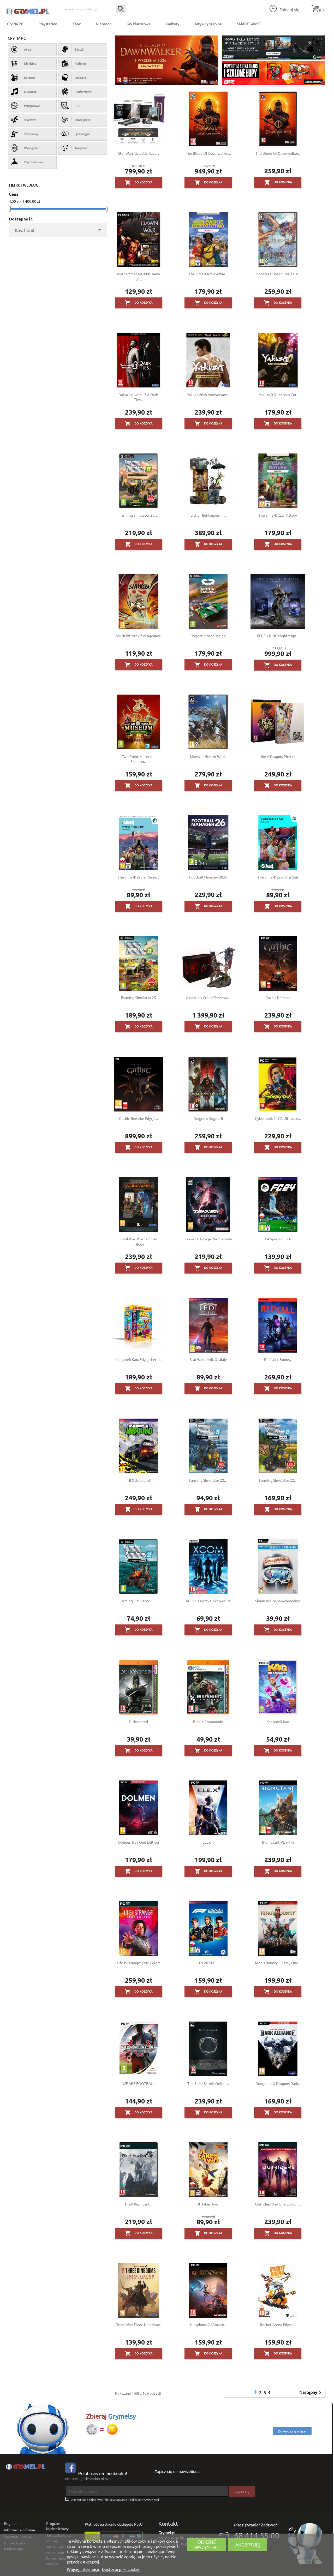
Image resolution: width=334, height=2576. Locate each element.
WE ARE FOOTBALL (138, 2083)
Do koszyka (138, 183)
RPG (70, 105)
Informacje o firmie (19, 2529)
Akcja (21, 49)
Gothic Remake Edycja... (138, 1118)
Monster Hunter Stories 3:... (277, 273)
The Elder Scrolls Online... (208, 2083)
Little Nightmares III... (208, 515)
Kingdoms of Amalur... (208, 2324)
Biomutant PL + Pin (278, 1842)
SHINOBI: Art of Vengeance (138, 635)
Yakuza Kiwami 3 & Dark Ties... (138, 397)
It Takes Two (208, 2204)
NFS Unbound (138, 1480)
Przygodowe (25, 105)
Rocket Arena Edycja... (278, 2324)
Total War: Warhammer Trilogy (138, 1241)
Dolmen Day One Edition (138, 1842)
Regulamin (13, 2523)
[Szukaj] (92, 9)
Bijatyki (72, 49)
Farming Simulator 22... (277, 1480)
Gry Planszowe (139, 23)
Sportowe (23, 120)
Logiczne (73, 77)
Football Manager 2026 (208, 877)
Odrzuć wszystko (207, 2544)
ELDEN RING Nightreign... (278, 635)
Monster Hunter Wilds (208, 756)
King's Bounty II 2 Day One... (278, 1962)
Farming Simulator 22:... (208, 1480)
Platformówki (76, 91)
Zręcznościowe (27, 162)
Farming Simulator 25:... (139, 515)
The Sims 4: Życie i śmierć (138, 877)
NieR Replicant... (138, 2204)
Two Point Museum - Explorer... (138, 759)
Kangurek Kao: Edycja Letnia (138, 1359)
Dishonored (138, 1721)
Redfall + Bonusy (277, 1359)
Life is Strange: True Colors (138, 1962)
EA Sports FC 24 (278, 1238)
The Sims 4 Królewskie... (208, 273)
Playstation (47, 23)
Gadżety (172, 23)
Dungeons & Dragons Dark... (277, 2083)
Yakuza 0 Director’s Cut (278, 394)
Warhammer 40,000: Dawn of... (138, 276)
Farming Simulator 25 (138, 997)
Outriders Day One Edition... (278, 2204)
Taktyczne (74, 148)
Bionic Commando (208, 1721)
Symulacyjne (75, 134)
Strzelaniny (24, 134)
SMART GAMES (249, 23)
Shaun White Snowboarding (277, 1600)
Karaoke (23, 77)
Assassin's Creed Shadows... (208, 997)
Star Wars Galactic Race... (138, 153)
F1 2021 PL (208, 1962)
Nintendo (103, 23)
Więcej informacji (83, 2569)
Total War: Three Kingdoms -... (138, 2327)
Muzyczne (24, 91)
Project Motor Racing (208, 635)
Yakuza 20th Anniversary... (208, 394)
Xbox (76, 23)
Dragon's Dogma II (208, 1118)
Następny (311, 2392)
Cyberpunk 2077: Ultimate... (278, 1118)
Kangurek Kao (277, 1721)
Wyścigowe (24, 148)
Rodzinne (73, 63)
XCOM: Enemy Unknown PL (208, 1600)
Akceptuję (247, 2544)
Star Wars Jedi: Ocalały (208, 1359)
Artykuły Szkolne (208, 23)
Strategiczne (76, 120)
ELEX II (208, 1842)
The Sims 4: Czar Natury (278, 515)
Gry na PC (15, 23)
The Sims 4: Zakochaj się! (278, 877)
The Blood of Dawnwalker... (208, 153)
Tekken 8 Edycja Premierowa (208, 1238)
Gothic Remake (277, 997)
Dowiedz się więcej (292, 2431)
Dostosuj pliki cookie (121, 2569)
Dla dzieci (24, 63)
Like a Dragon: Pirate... (277, 756)
